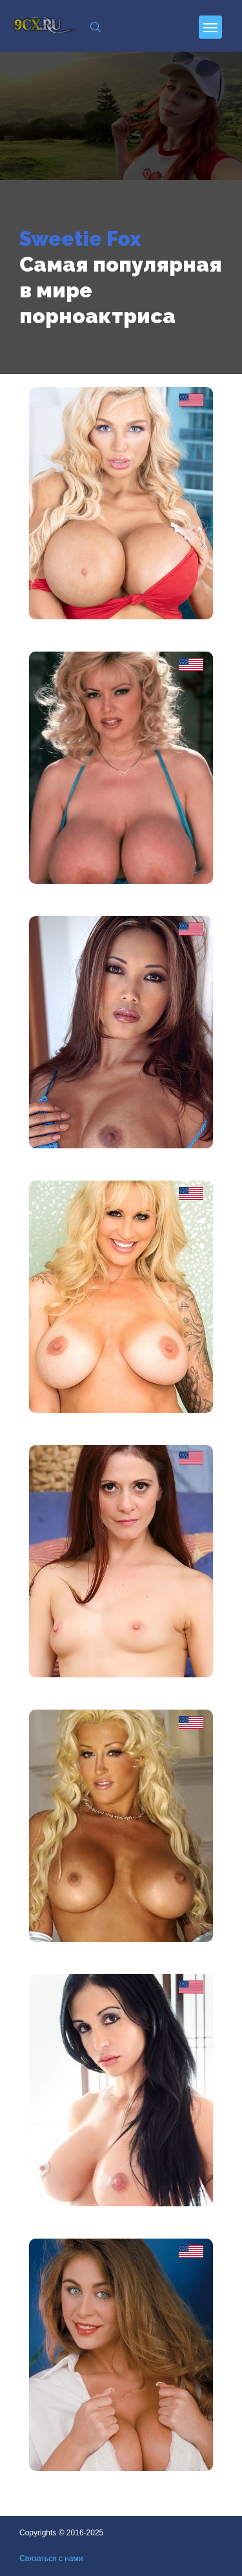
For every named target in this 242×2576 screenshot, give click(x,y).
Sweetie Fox (80, 238)
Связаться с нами (51, 2558)
